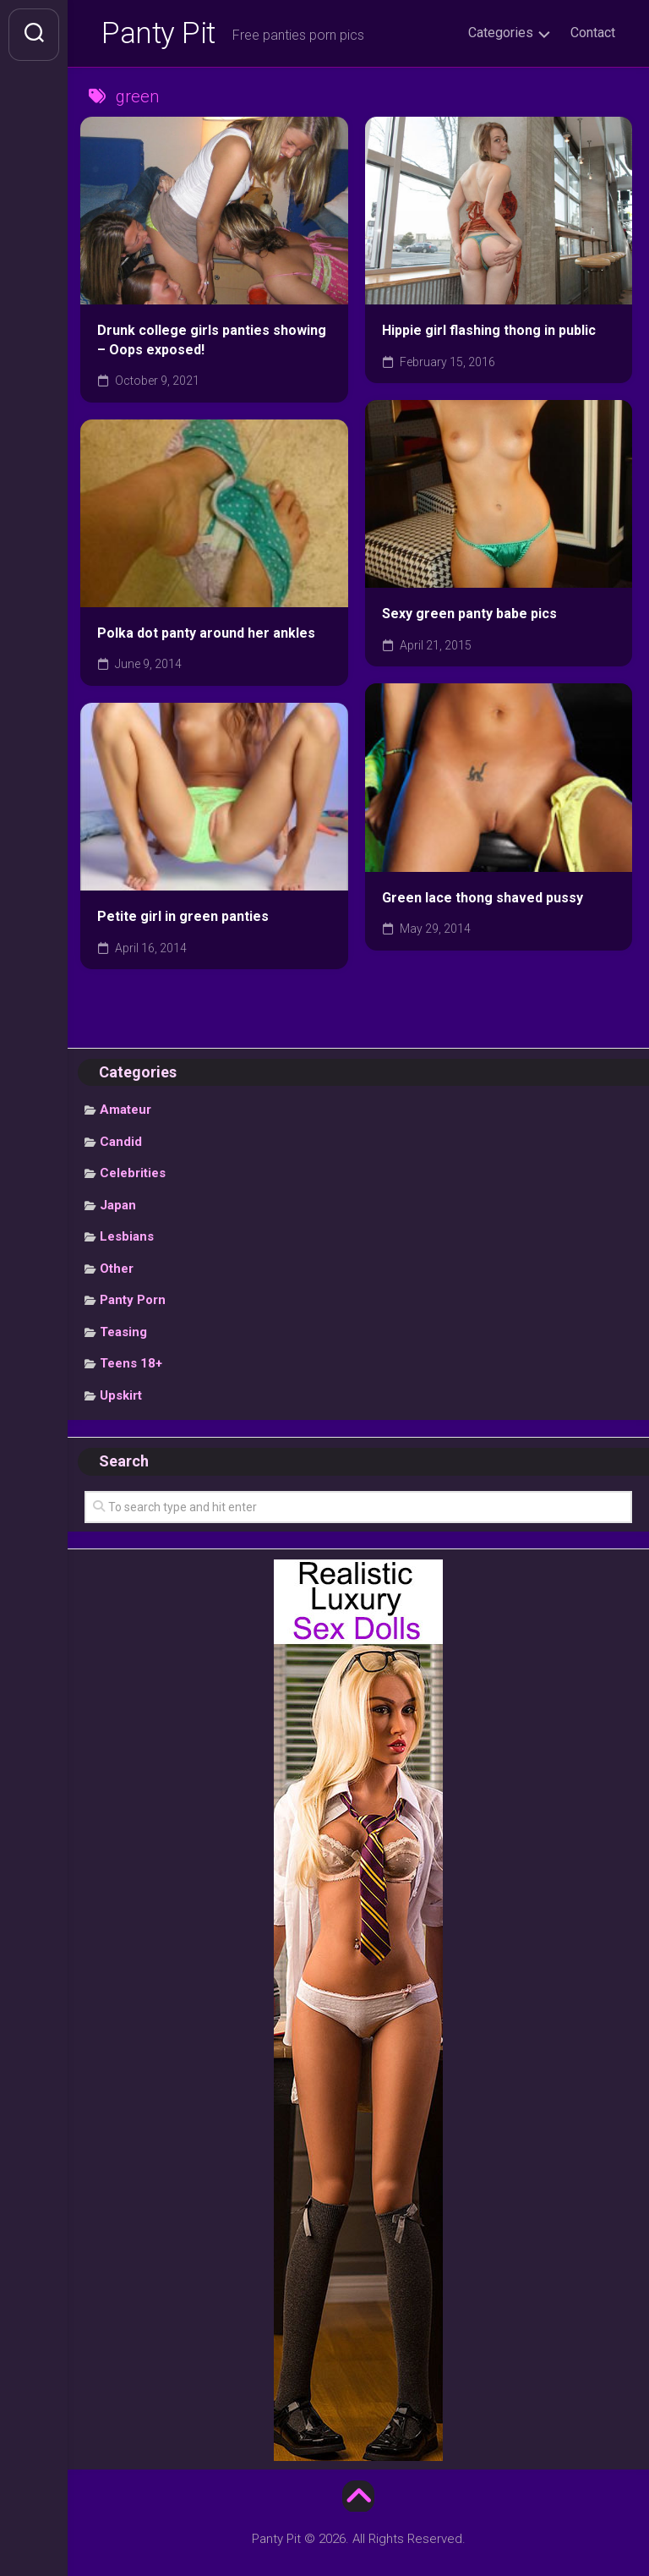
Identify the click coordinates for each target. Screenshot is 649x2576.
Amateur (125, 1111)
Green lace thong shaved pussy (482, 899)
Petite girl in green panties (183, 918)
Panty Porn (133, 1301)
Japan (118, 1206)
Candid (121, 1143)
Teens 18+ (131, 1365)
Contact (592, 33)
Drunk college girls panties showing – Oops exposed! (211, 341)
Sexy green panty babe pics (469, 616)
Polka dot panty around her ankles (206, 635)
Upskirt (121, 1397)
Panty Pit (159, 34)
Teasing (123, 1333)
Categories (500, 33)
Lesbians (127, 1238)
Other (117, 1270)
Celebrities (133, 1174)
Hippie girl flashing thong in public (489, 332)
